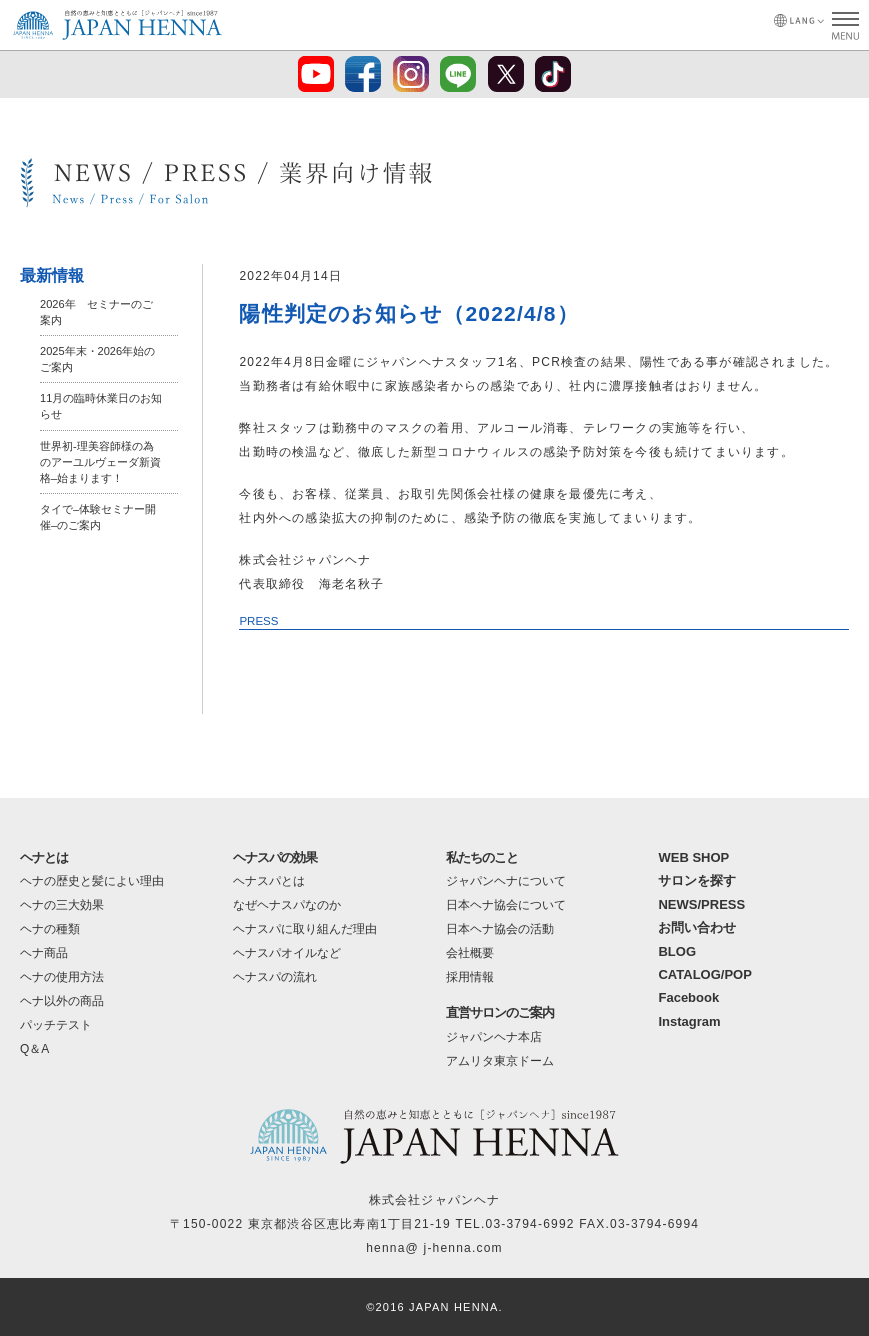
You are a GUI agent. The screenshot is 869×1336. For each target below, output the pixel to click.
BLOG (677, 951)
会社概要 (470, 953)
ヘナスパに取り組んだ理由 (305, 929)
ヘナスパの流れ (275, 977)
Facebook (688, 997)
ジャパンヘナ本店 (494, 1037)
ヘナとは (44, 857)
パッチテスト (56, 1025)
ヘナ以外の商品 (62, 1001)
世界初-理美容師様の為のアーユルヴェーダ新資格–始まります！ (100, 462)
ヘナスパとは (269, 881)
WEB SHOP (693, 857)
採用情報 (470, 977)
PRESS (259, 621)
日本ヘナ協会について (506, 905)
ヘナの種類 (50, 929)
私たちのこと (482, 857)
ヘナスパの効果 (275, 857)
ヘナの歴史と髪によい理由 (92, 881)
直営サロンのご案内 (500, 1012)
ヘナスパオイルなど (287, 953)
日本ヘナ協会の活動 (500, 929)
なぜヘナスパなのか (287, 905)
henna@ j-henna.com (434, 1248)
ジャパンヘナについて (506, 881)
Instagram (689, 1021)
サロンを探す (697, 880)
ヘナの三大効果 (62, 905)
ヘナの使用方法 (62, 977)
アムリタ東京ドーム (500, 1061)
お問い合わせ (697, 927)
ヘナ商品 (44, 953)
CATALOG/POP (704, 974)
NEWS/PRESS (701, 904)
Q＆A (34, 1049)
